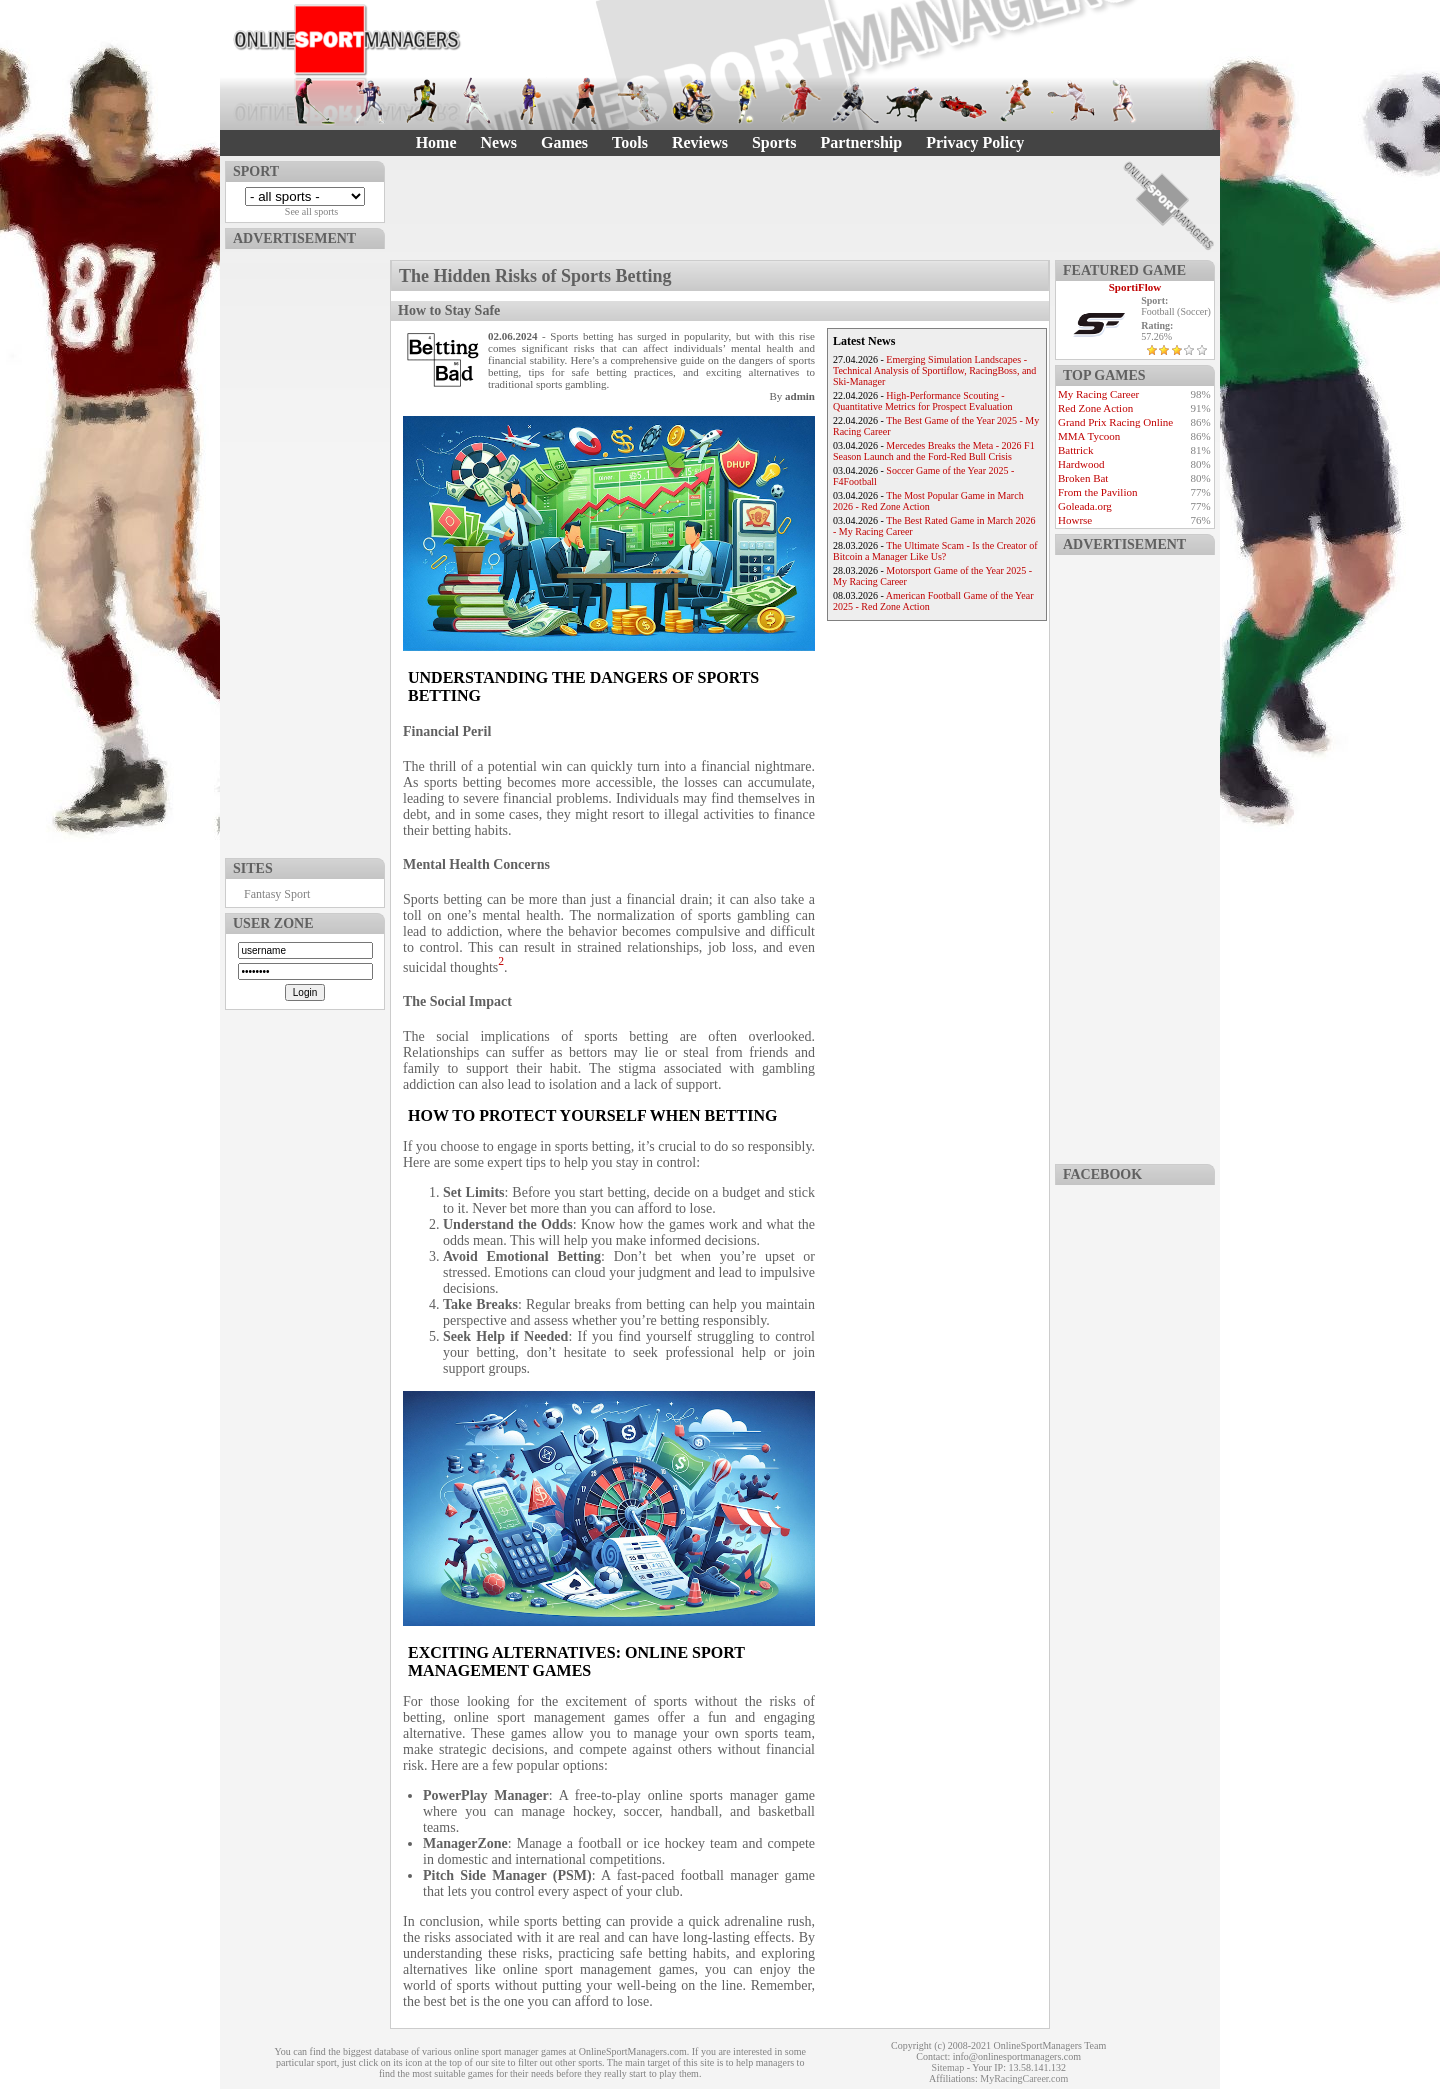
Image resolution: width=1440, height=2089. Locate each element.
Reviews (700, 142)
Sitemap (947, 2067)
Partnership (861, 142)
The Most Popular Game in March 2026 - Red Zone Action (928, 501)
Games (564, 142)
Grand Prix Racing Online (1115, 422)
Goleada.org (1085, 506)
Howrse (1075, 520)
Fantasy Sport (277, 894)
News (499, 142)
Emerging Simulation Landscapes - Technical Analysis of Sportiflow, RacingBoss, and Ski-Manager (934, 370)
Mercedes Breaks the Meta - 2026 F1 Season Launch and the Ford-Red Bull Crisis (934, 451)
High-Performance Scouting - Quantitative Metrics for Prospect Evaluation (922, 401)
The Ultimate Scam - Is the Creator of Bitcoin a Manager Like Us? (935, 551)
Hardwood (1081, 464)
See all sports (311, 211)
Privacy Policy (975, 142)
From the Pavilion (1097, 492)
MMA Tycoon (1089, 436)
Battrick (1075, 450)
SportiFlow (1135, 287)
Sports (774, 142)
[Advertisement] (305, 549)
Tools (630, 142)
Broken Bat (1083, 478)
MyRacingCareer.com (1024, 2078)
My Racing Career (1098, 394)
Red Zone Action (1095, 408)
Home (436, 142)
